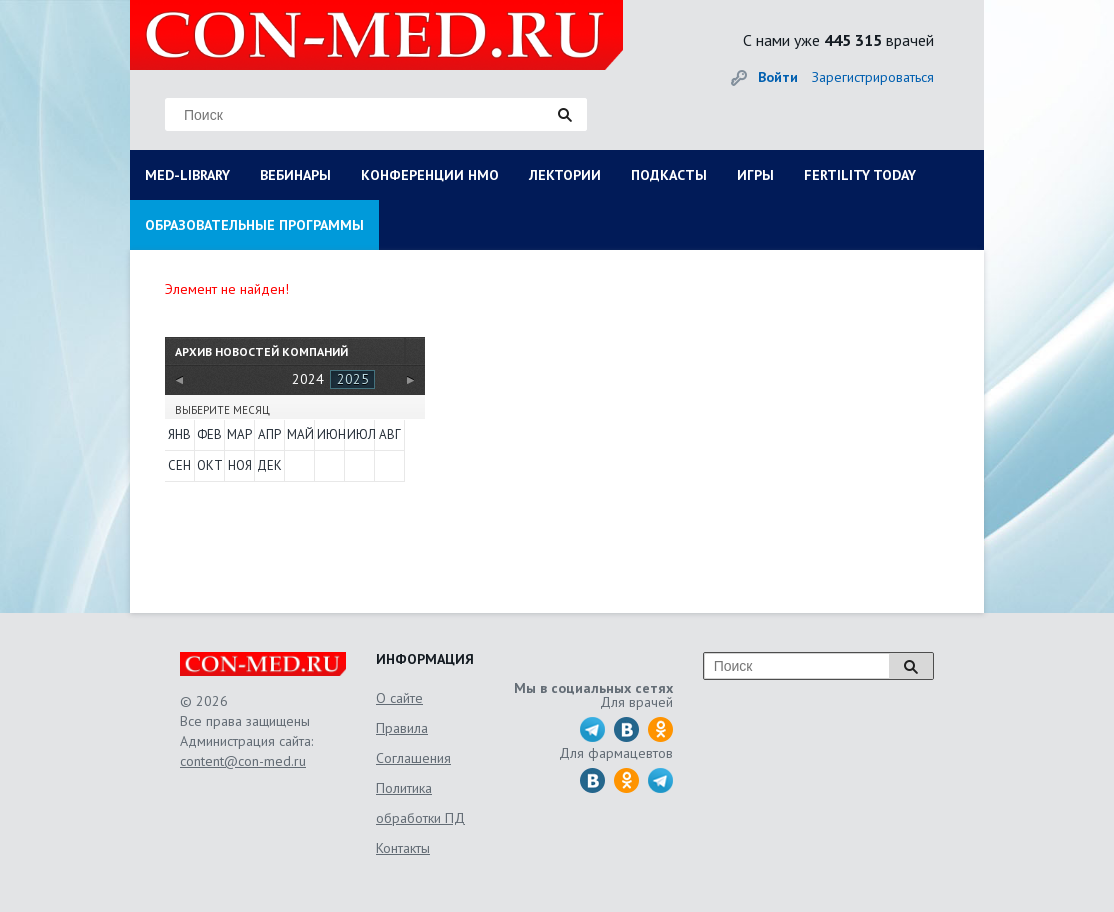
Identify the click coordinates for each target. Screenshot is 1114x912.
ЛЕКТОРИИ (565, 175)
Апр (269, 434)
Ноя (240, 465)
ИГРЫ (755, 175)
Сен (179, 465)
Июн (330, 434)
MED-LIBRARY (187, 175)
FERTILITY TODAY (860, 175)
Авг (390, 434)
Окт (210, 465)
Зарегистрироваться (873, 77)
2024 (308, 379)
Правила (402, 728)
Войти (778, 77)
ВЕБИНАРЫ (295, 175)
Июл (360, 434)
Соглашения (413, 758)
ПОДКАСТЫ (669, 175)
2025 (353, 379)
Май (300, 434)
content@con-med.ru (243, 761)
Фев (209, 434)
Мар (239, 434)
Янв (179, 434)
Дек (269, 465)
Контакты (403, 848)
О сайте (399, 698)
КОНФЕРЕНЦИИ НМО (430, 175)
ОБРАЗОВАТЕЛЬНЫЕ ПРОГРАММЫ (254, 225)
